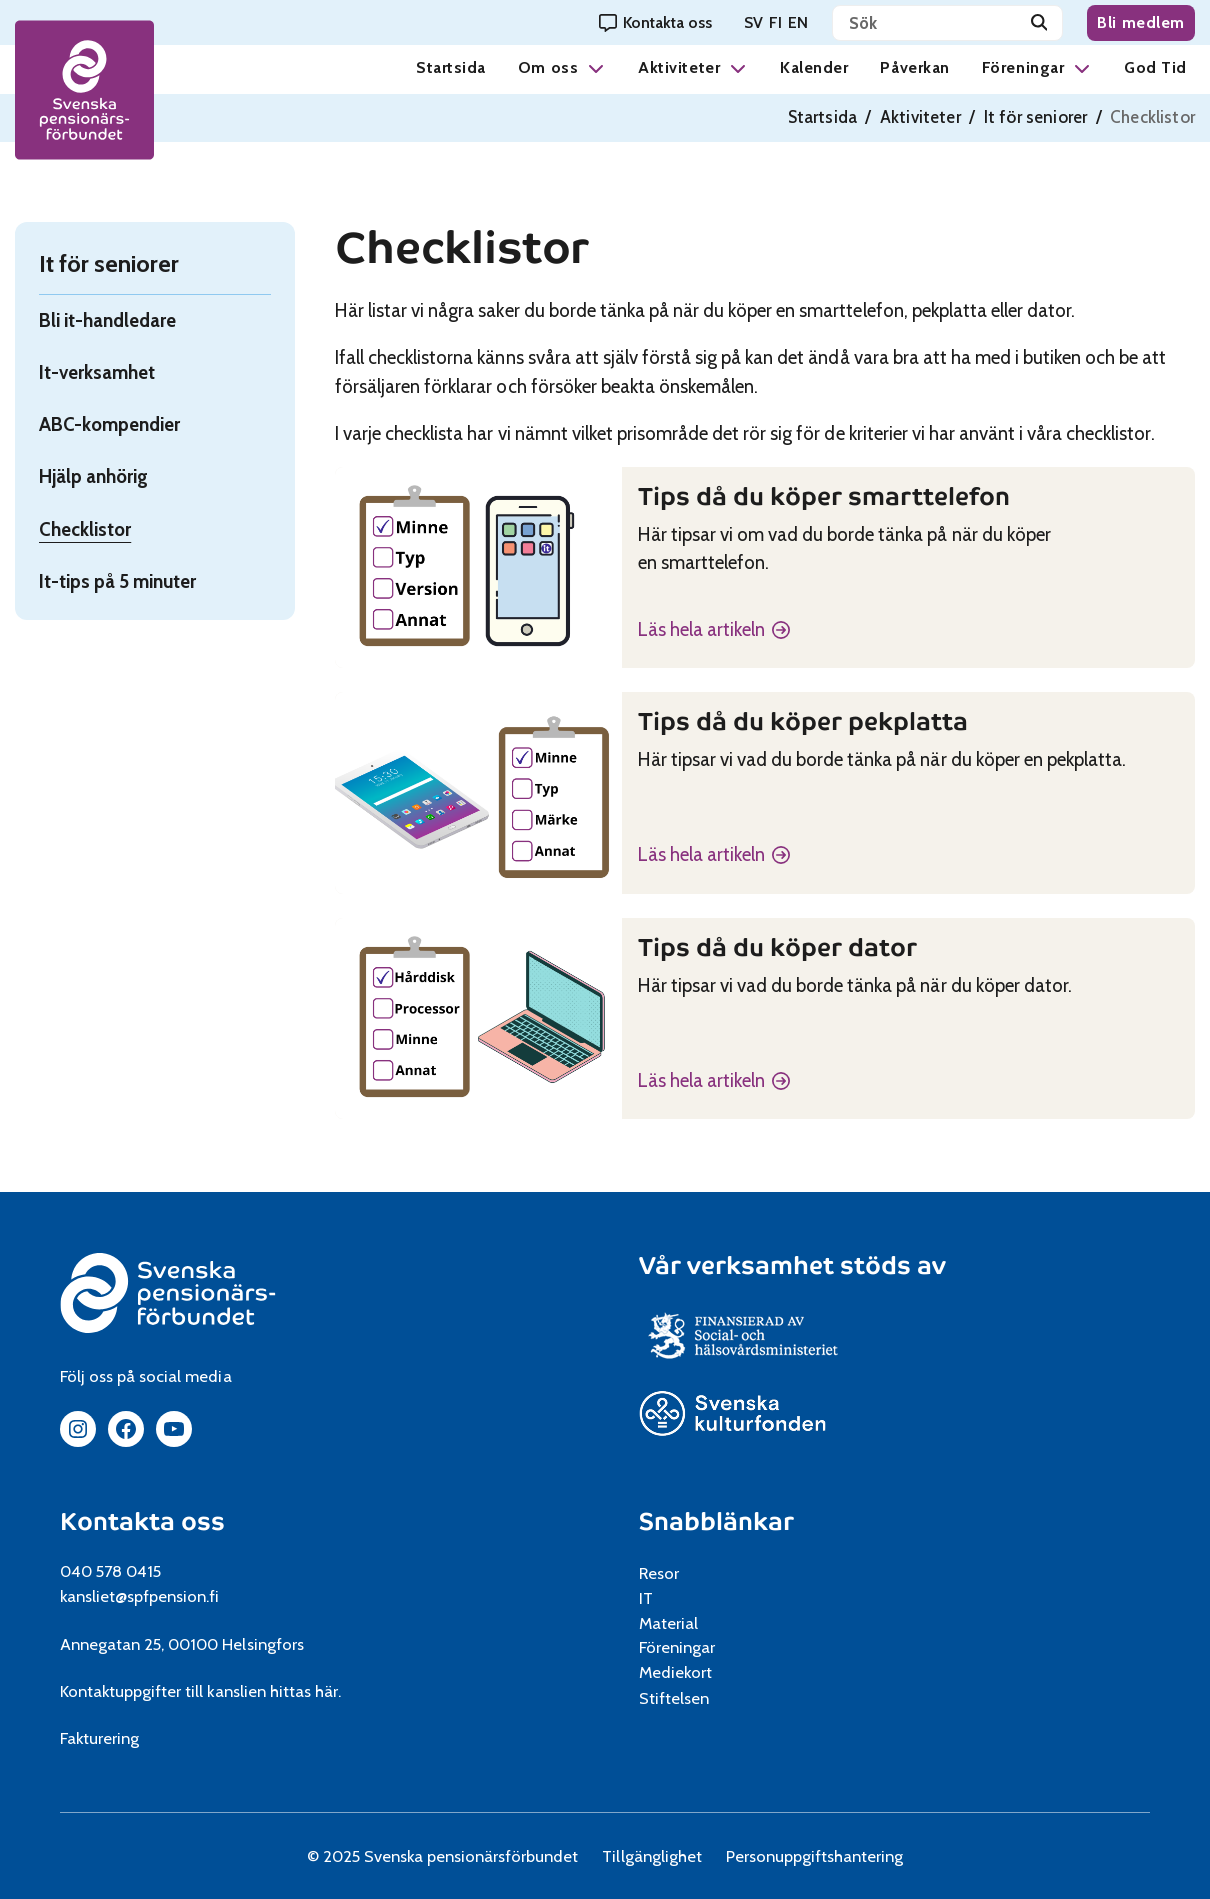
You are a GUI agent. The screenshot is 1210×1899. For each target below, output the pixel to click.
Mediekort (700, 1672)
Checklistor (85, 529)
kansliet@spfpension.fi (140, 1596)
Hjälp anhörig (93, 476)
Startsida (451, 67)
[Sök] (1039, 23)
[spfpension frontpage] (85, 90)
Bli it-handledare (107, 320)
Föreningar (1023, 67)
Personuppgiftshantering (815, 1856)
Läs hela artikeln (701, 631)
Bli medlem (1141, 22)
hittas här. (305, 1691)
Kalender (814, 67)
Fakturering (99, 1738)
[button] (596, 67)
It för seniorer (1036, 117)
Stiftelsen (681, 1698)
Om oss (548, 67)
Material (668, 1623)
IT (646, 1598)
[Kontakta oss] (655, 22)
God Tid (1155, 67)
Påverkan (914, 67)
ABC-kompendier (109, 424)
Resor (659, 1573)
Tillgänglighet (651, 1856)
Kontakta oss (142, 1522)
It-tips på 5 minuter (117, 581)
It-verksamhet (97, 372)
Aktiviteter (679, 67)
